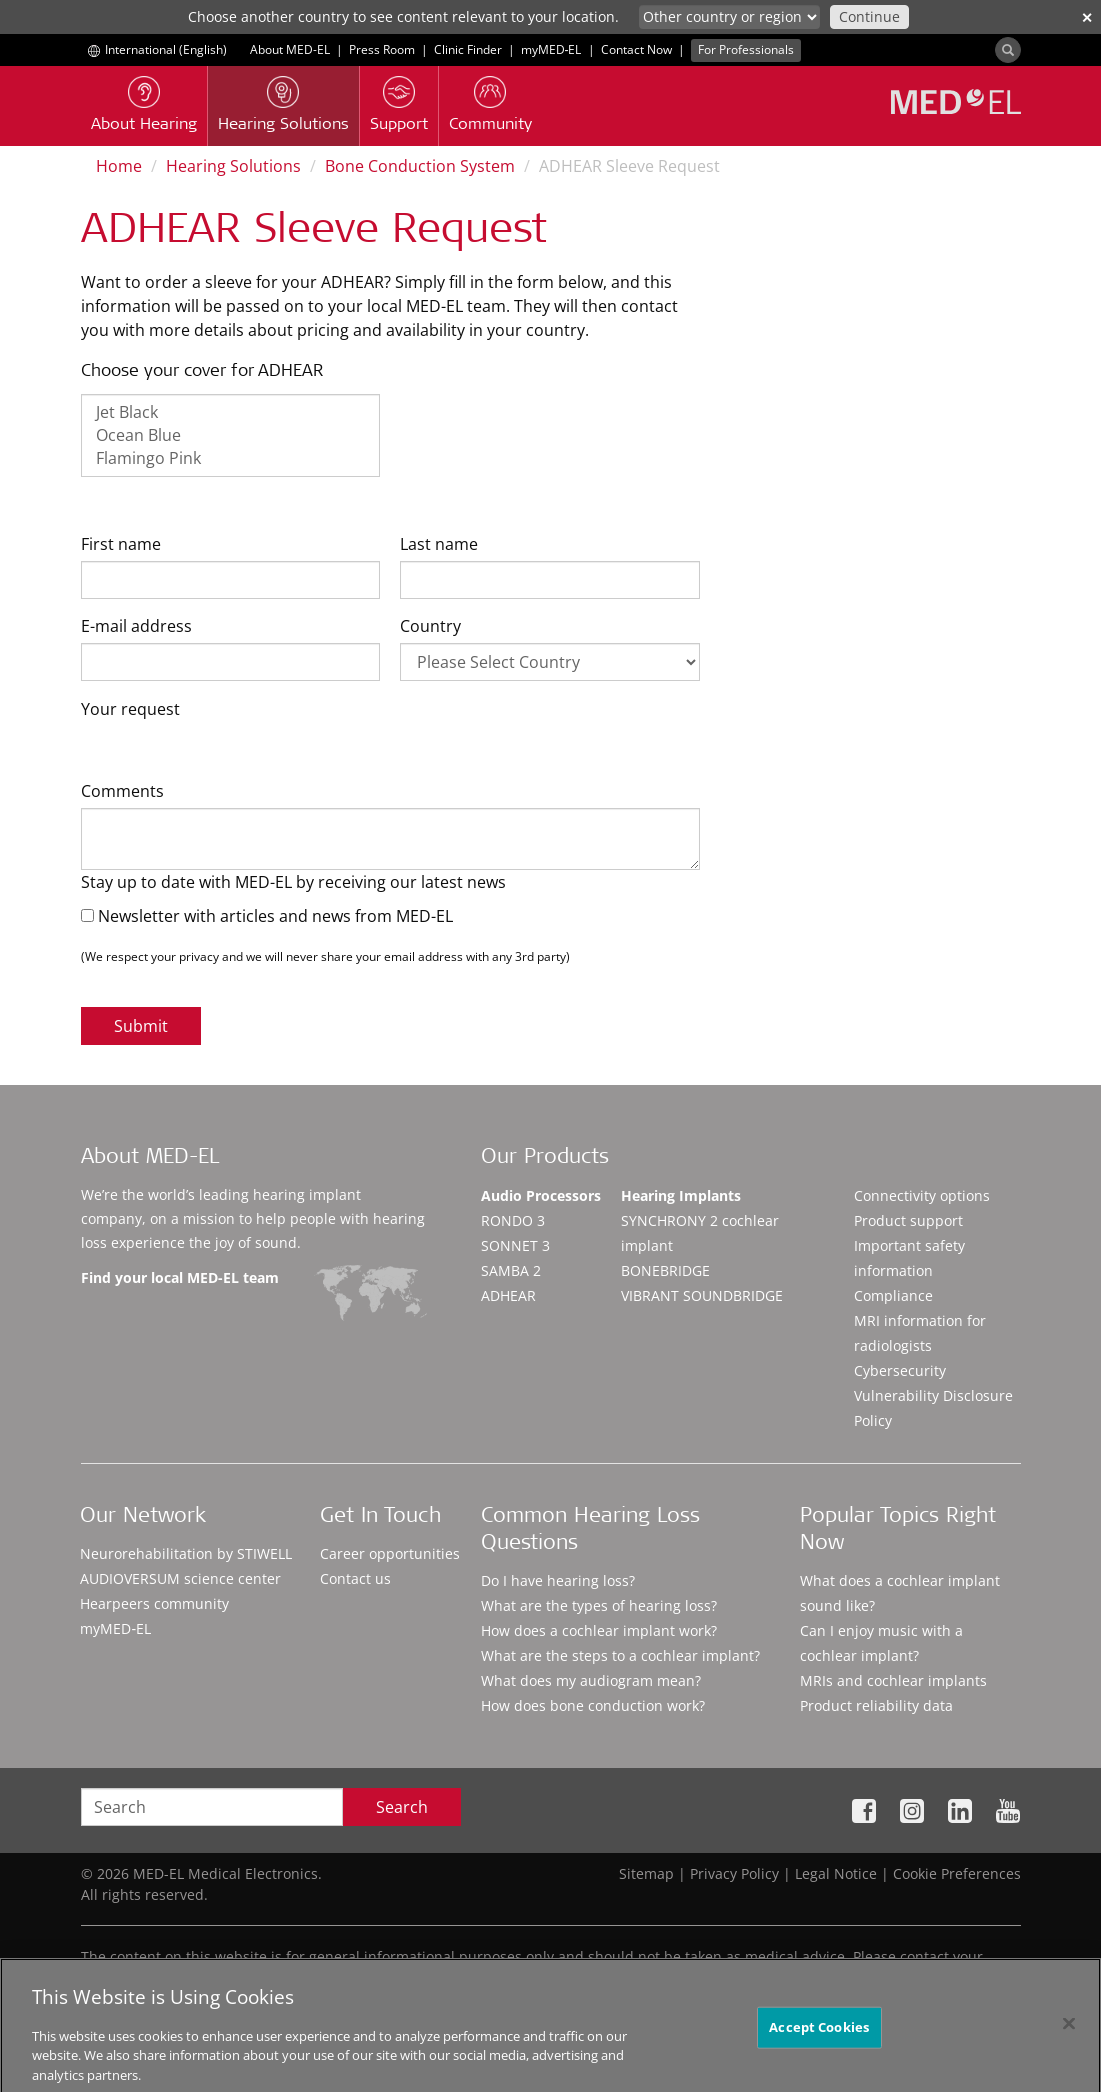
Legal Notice (836, 1873)
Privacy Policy (734, 1873)
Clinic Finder (468, 49)
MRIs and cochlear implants (893, 1680)
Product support (908, 1220)
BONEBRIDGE (665, 1270)
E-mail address (136, 626)
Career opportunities (390, 1553)
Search (402, 1807)
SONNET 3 (515, 1245)
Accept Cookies (819, 2037)
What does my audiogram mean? (591, 1680)
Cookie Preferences (957, 1873)
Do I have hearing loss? (558, 1580)
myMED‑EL (551, 49)
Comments (122, 791)
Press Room (382, 49)
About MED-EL (290, 49)
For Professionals (746, 49)
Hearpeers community (154, 1603)
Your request (130, 709)
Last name (439, 544)
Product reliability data (876, 1705)
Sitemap (646, 1873)
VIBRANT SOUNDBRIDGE (702, 1295)
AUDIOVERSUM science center (180, 1578)
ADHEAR (508, 1295)
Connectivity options (922, 1195)
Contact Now (636, 49)
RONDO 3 (513, 1220)
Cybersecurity (900, 1370)
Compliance (893, 1295)
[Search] (1008, 50)
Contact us (355, 1578)
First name (121, 544)
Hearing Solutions (233, 166)
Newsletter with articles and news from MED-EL (267, 916)
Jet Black (231, 412)
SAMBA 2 (511, 1270)
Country (430, 626)
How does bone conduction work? (593, 1705)
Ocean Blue (231, 435)
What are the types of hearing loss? (599, 1605)
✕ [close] (1087, 17)
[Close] (1069, 2034)
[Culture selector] (729, 17)
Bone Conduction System (420, 166)
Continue (869, 16)
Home (119, 166)
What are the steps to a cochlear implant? (620, 1655)
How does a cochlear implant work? (599, 1630)
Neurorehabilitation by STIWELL (186, 1553)
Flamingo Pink (231, 458)
